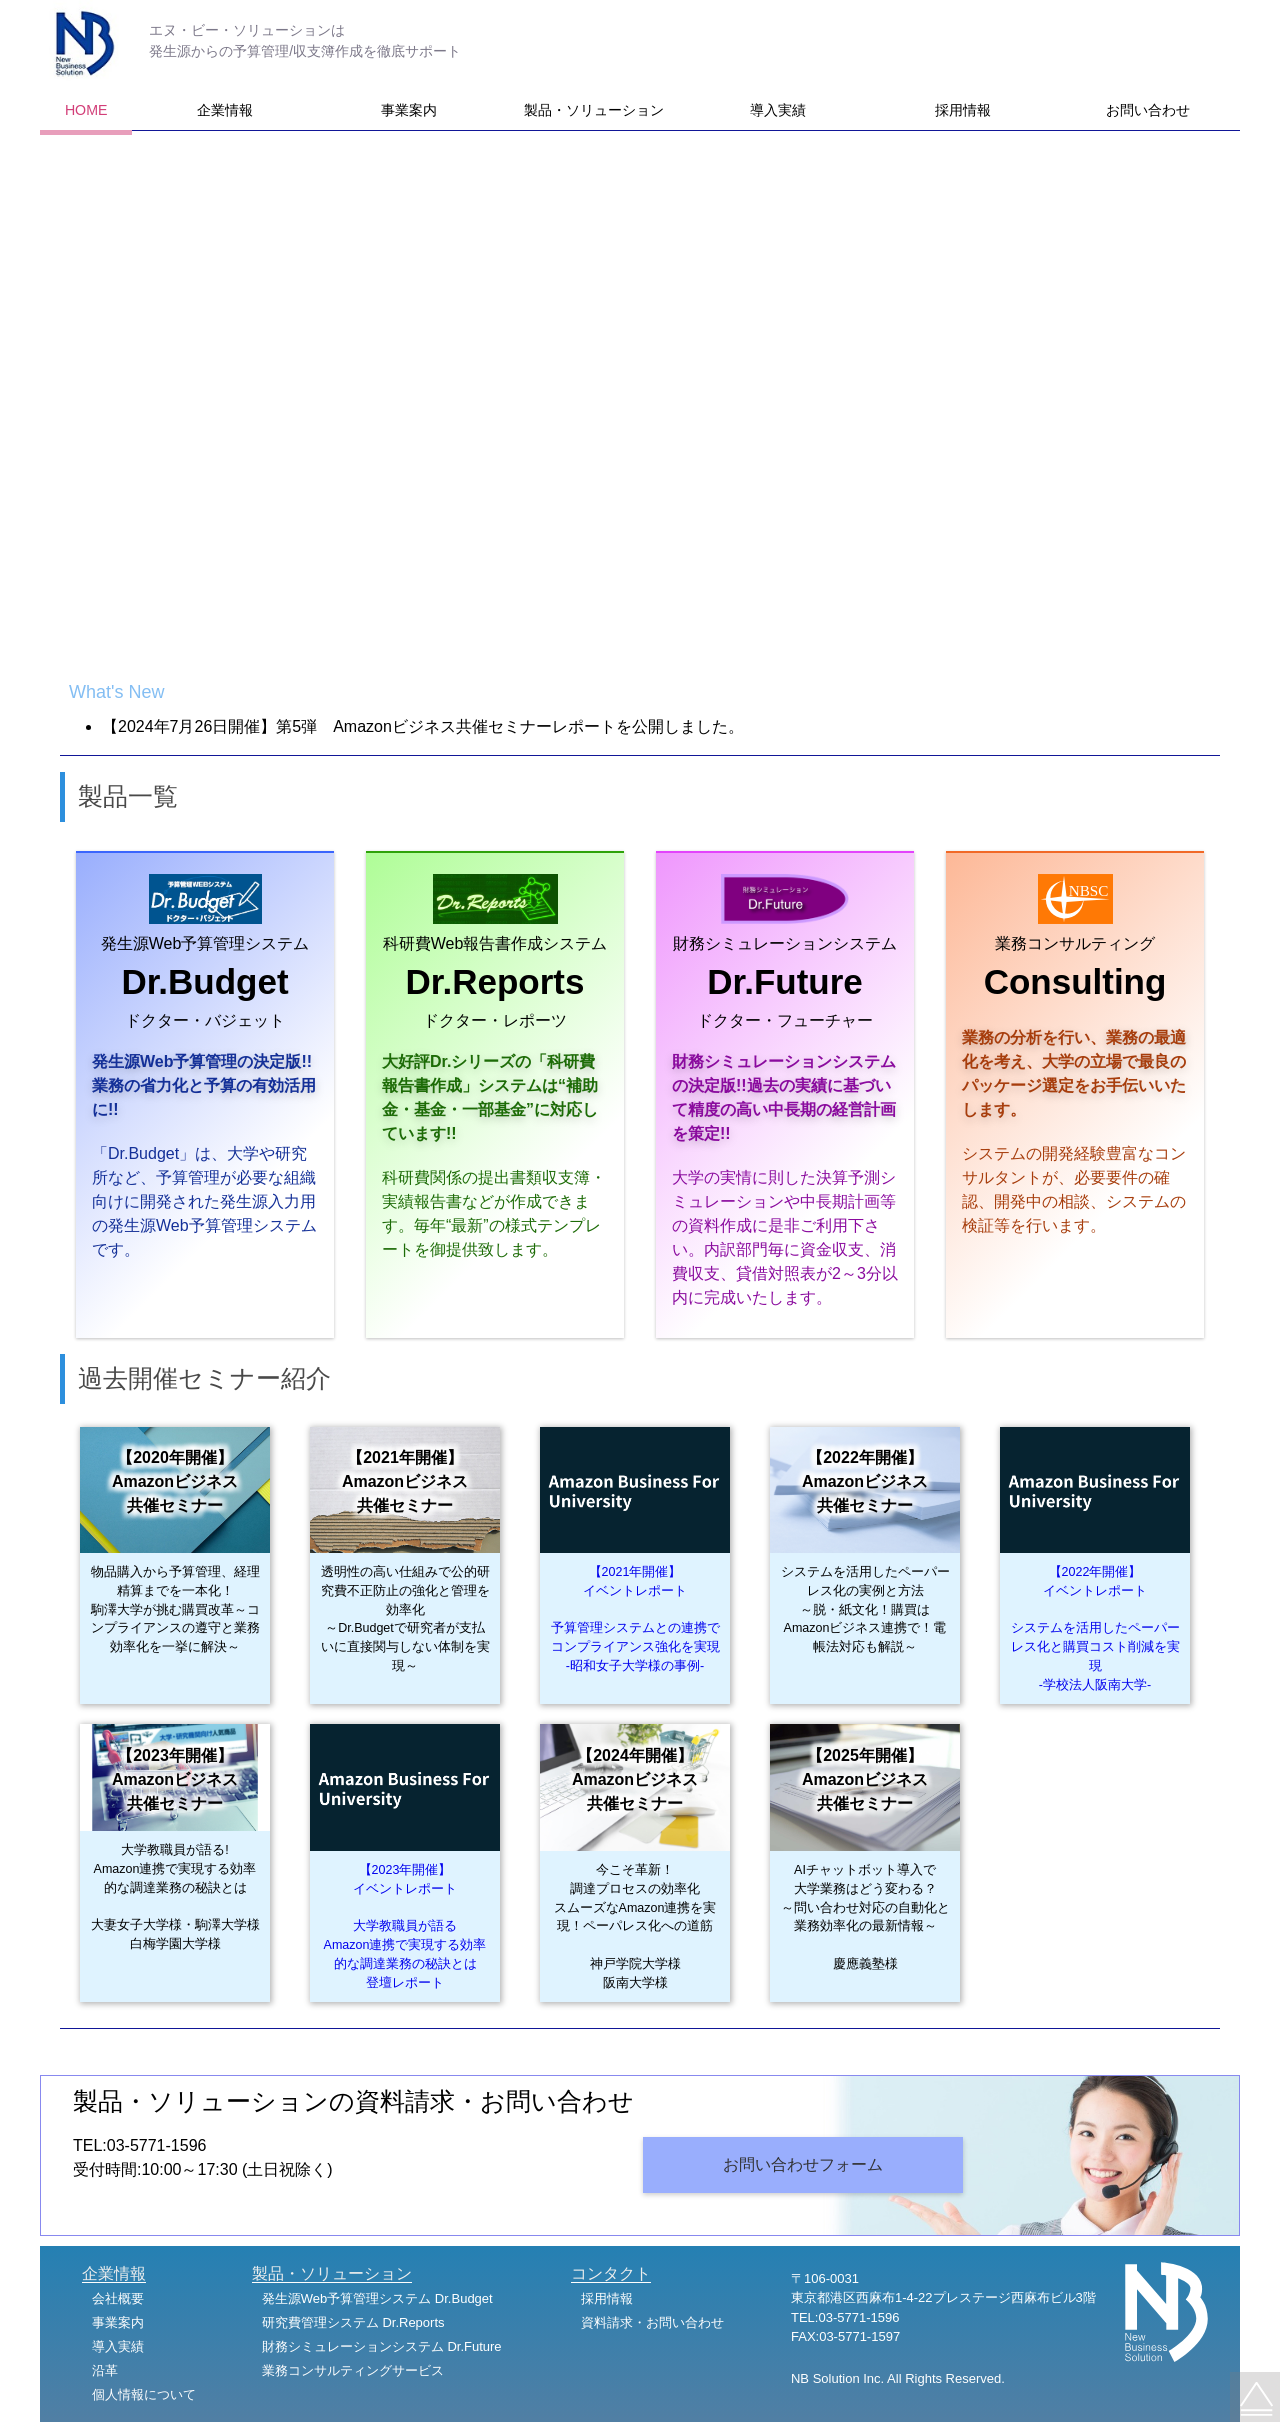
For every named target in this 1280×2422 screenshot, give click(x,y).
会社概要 (118, 2298)
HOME (86, 110)
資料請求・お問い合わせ (652, 2322)
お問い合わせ (1148, 110)
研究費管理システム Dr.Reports (353, 2322)
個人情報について (144, 2394)
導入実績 (778, 110)
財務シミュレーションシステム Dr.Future (382, 2346)
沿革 (105, 2370)
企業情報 (225, 110)
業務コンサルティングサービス (353, 2370)
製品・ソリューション (594, 110)
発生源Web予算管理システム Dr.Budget (377, 2298)
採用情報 (963, 110)
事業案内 (409, 110)
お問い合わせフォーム (803, 2164)
